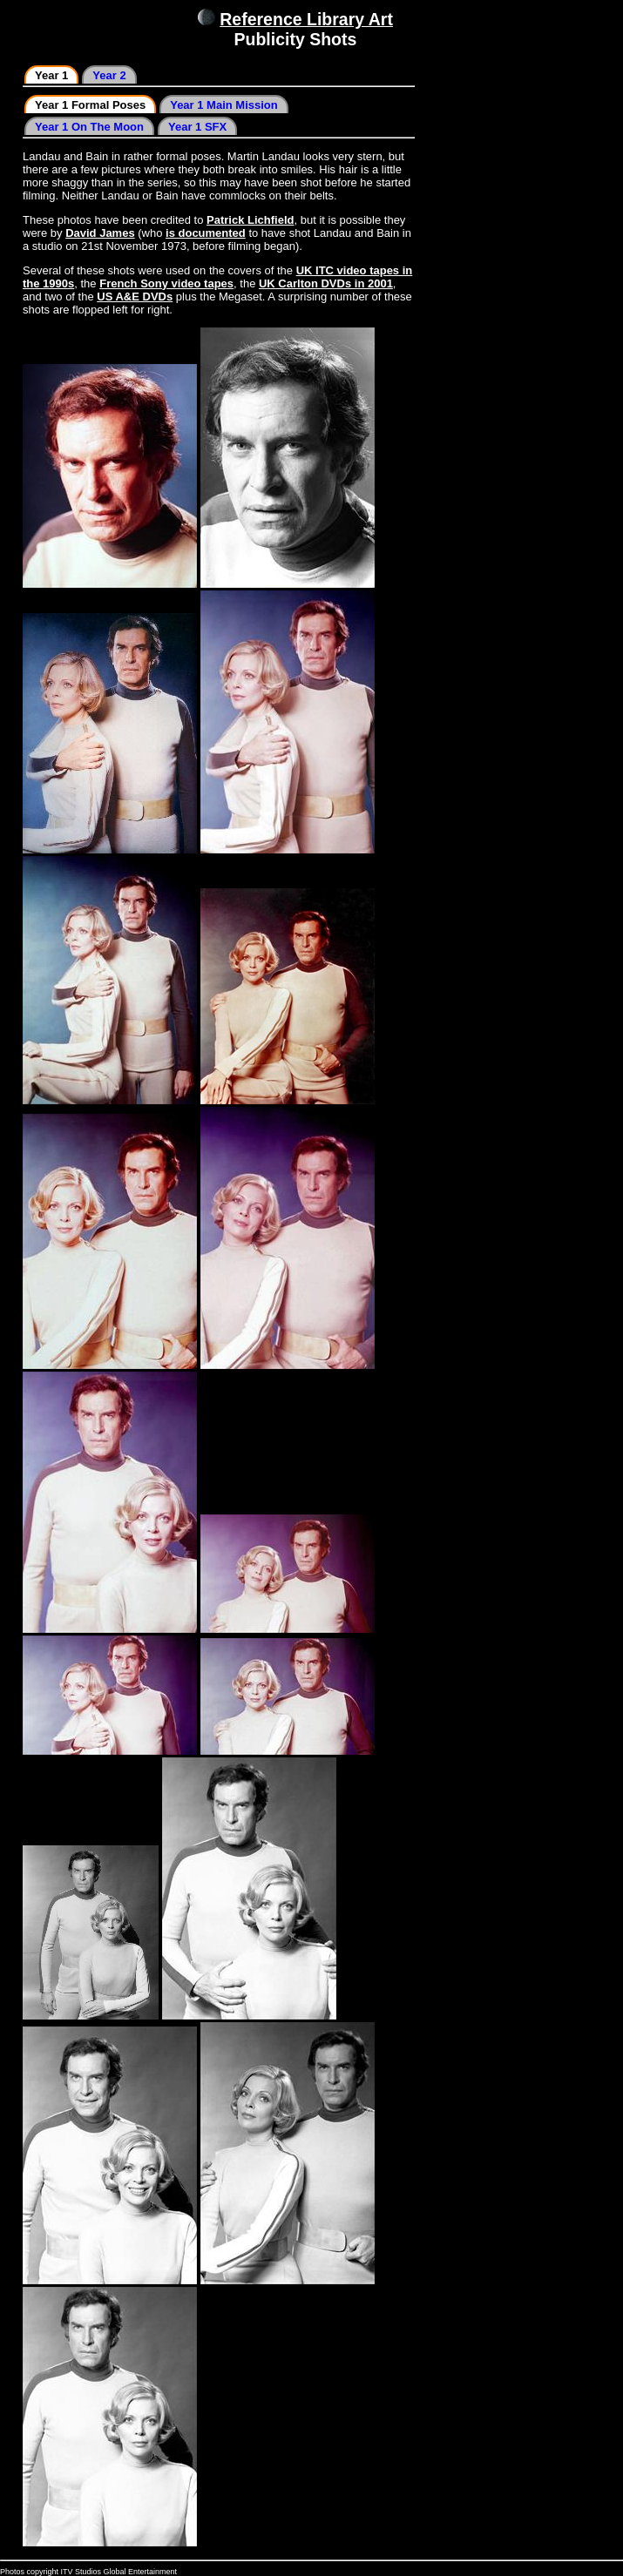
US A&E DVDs (135, 296)
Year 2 (108, 75)
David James (100, 232)
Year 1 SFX (197, 126)
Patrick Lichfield (250, 219)
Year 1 (51, 75)
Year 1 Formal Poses (90, 104)
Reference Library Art (306, 19)
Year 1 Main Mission (224, 104)
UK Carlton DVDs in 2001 (326, 283)
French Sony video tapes (166, 283)
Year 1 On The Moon (89, 126)
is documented (206, 232)
